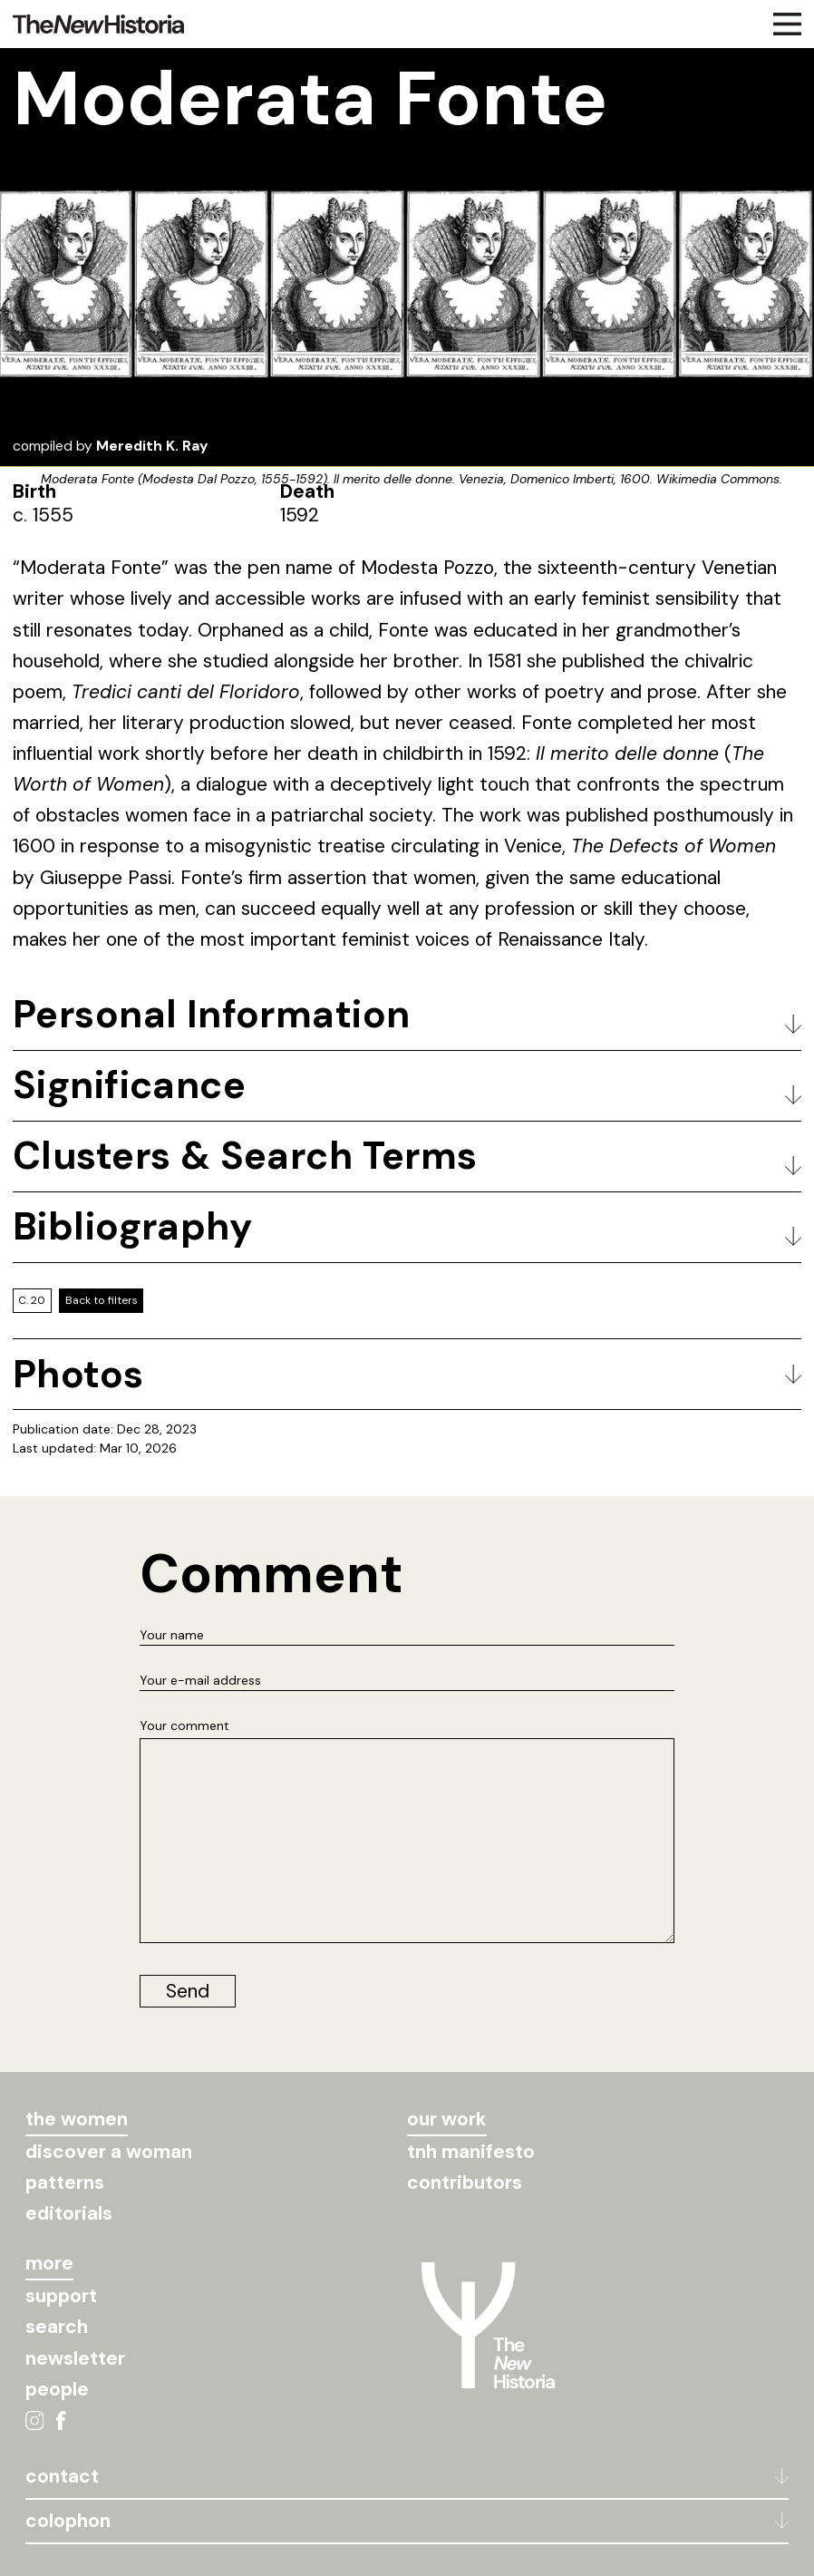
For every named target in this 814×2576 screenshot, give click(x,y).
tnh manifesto (471, 2151)
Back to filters (101, 1300)
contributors (464, 2182)
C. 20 (31, 1300)
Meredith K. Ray (152, 445)
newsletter (75, 2358)
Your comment (184, 1725)
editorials (68, 2213)
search (56, 2326)
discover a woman (108, 2151)
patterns (64, 2182)
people (57, 2389)
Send (187, 1991)
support (61, 2296)
